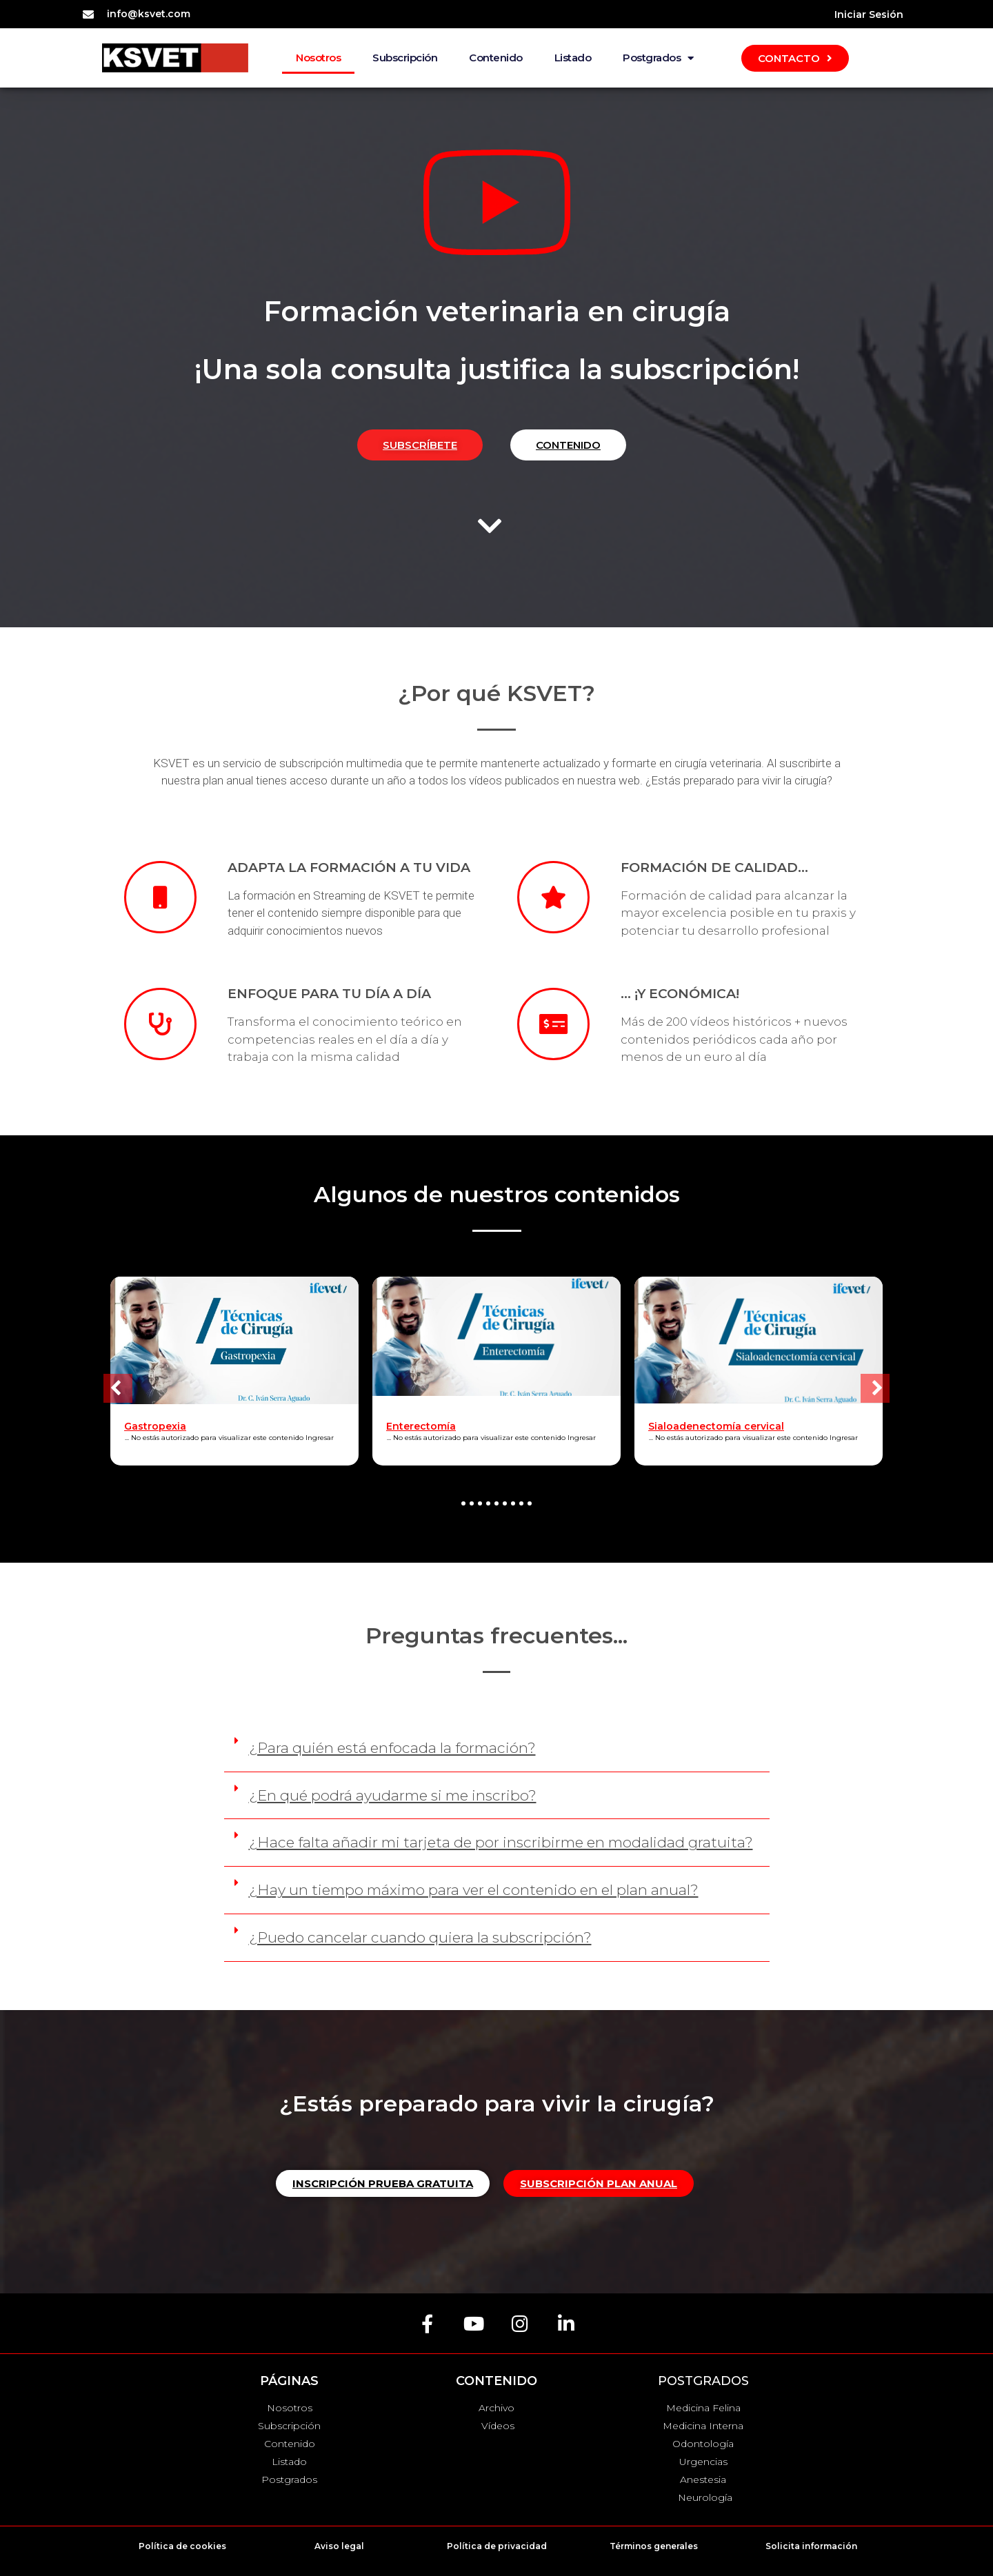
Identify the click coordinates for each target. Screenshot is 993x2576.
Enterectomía (421, 1426)
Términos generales (654, 2546)
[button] (117, 1388)
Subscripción (404, 57)
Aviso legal (339, 2546)
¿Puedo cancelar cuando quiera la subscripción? (420, 1937)
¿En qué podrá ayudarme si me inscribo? (392, 1795)
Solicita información (811, 2546)
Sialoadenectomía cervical (716, 1426)
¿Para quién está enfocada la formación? (392, 1747)
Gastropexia (155, 1426)
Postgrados (658, 58)
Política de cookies (182, 2546)
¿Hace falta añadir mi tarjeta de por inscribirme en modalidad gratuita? (501, 1842)
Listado (573, 57)
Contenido (496, 57)
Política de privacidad (497, 2546)
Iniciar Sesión (868, 14)
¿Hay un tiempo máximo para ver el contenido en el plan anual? (474, 1889)
